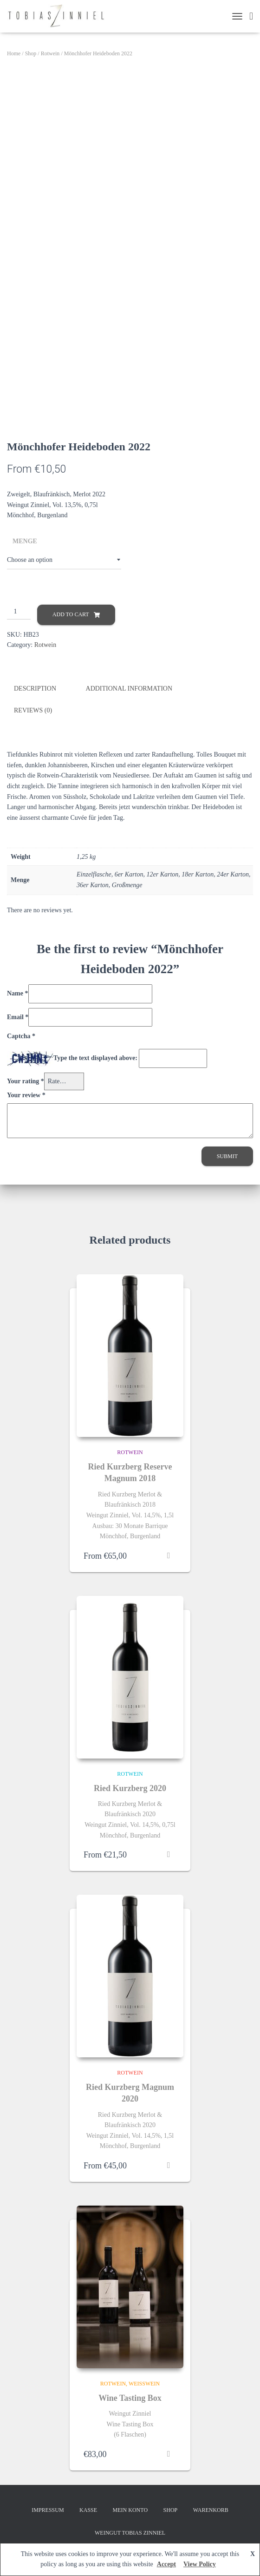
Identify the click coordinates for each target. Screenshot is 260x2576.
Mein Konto (130, 2509)
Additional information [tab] (129, 688)
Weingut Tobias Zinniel (130, 2532)
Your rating (25, 1080)
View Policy (199, 2564)
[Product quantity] (19, 612)
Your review (26, 1094)
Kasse (88, 2509)
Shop (31, 53)
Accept (166, 2564)
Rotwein (50, 53)
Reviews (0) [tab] (33, 709)
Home (13, 53)
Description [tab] (35, 688)
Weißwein (144, 2383)
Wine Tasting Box (130, 2397)
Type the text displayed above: (95, 1057)
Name (17, 992)
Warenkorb (210, 2509)
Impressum (48, 2509)
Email (17, 1016)
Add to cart (70, 614)
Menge (25, 541)
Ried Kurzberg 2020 (130, 1787)
